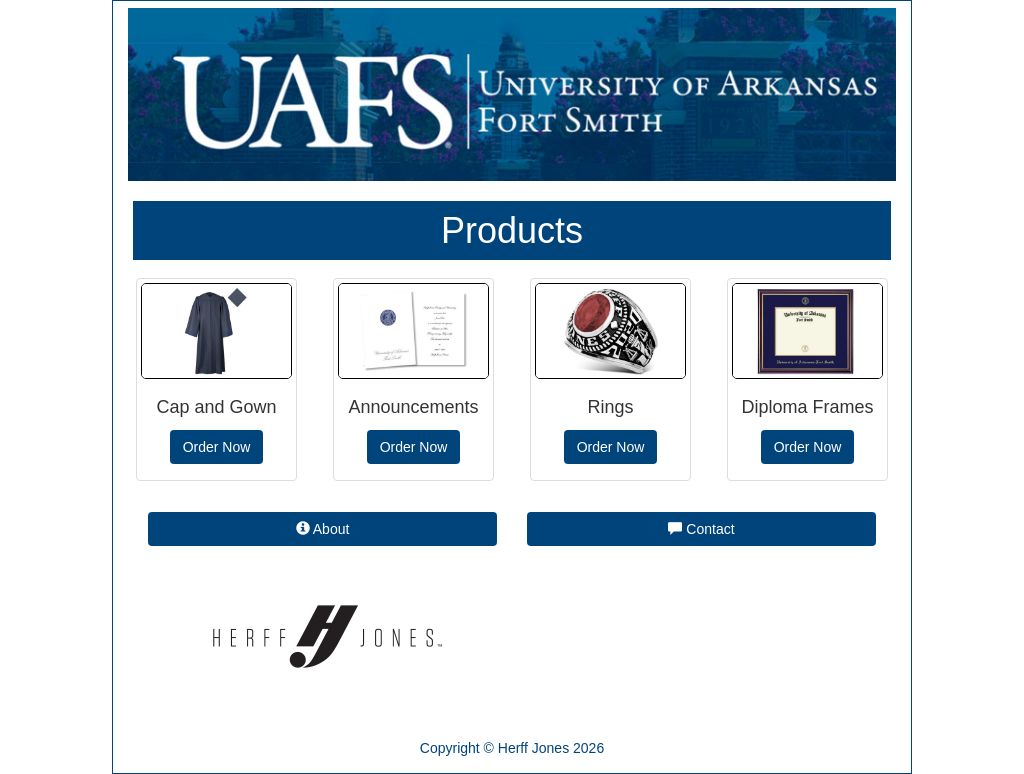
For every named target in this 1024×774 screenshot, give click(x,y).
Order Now (217, 447)
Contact (701, 529)
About (323, 529)
